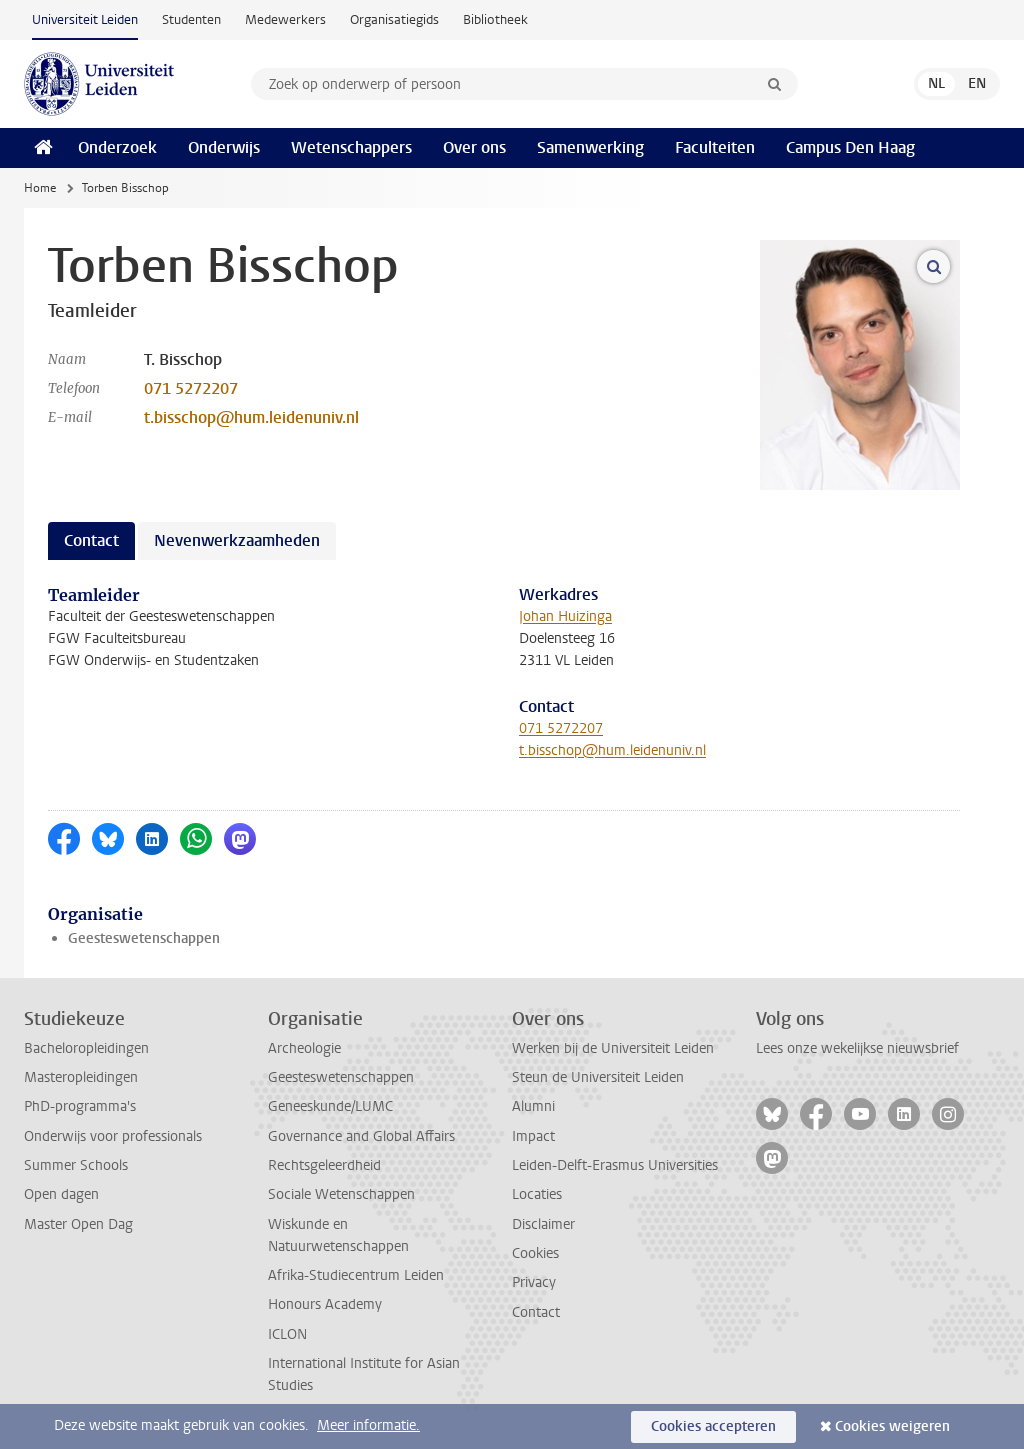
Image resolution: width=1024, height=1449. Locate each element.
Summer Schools (76, 1165)
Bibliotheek (495, 19)
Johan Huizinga (565, 616)
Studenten (191, 19)
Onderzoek (117, 147)
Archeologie (304, 1048)
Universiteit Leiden (85, 19)
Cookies (535, 1253)
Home (40, 188)
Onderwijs (224, 147)
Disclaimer (543, 1224)
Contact (536, 1312)
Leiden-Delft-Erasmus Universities (615, 1165)
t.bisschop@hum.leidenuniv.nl (251, 417)
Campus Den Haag (850, 147)
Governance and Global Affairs (361, 1136)
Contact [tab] (91, 540)
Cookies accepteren (713, 1426)
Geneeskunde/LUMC (330, 1106)
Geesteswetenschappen (144, 938)
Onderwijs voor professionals (113, 1136)
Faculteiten (715, 147)
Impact (533, 1136)
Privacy (534, 1282)
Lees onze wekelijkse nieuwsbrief (857, 1048)
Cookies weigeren (892, 1426)
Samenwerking (590, 147)
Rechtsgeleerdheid (324, 1165)
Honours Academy (325, 1304)
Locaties (537, 1194)
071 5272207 (191, 388)
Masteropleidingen (81, 1077)
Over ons (474, 147)
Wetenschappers (351, 147)
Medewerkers (285, 19)
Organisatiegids (394, 19)
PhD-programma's (80, 1106)
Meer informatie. (368, 1425)
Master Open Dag (78, 1224)
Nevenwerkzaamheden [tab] (237, 540)
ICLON (287, 1334)
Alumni (533, 1106)
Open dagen (61, 1194)
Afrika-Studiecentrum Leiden (356, 1275)
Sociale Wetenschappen (341, 1194)
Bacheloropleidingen (86, 1048)
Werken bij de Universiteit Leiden (613, 1048)
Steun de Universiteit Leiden (598, 1077)
